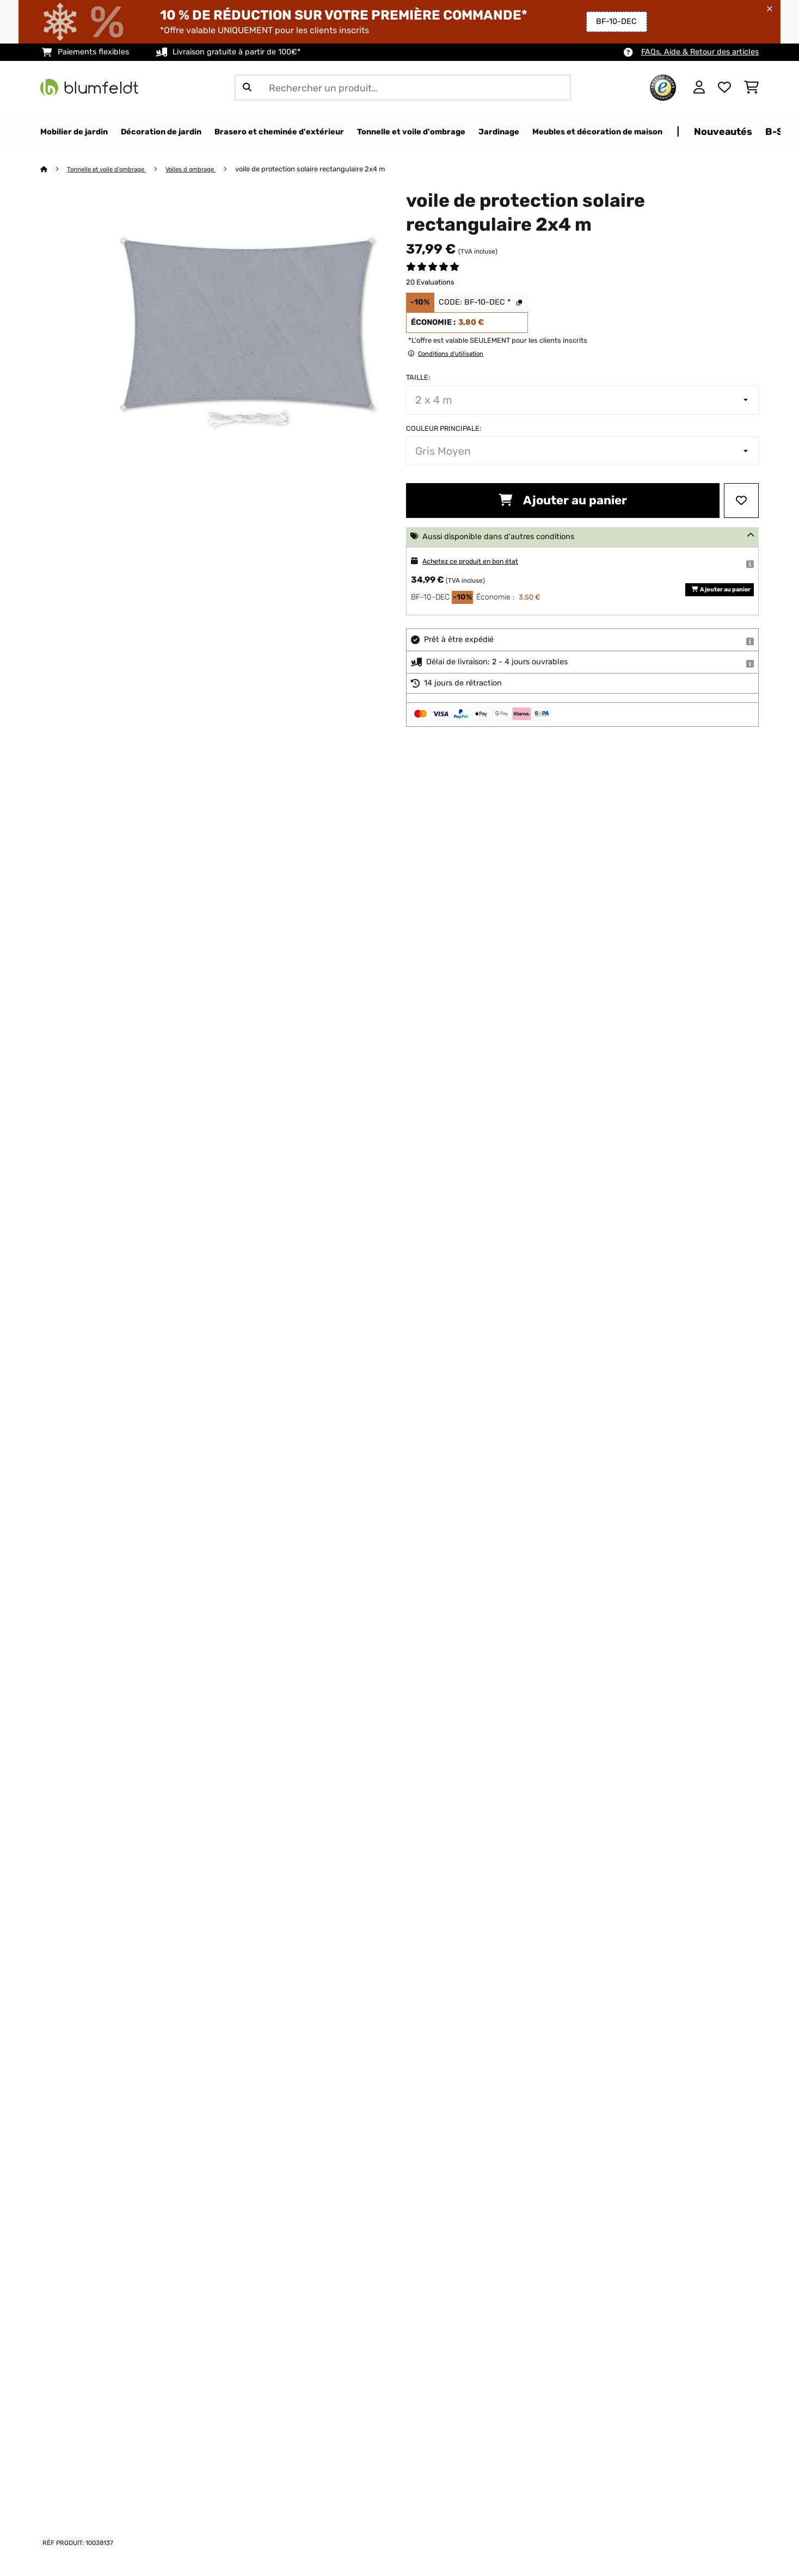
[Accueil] (54, 169)
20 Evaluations (430, 283)
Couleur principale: (443, 429)
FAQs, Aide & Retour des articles (700, 52)
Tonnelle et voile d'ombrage (112, 169)
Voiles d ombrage (205, 169)
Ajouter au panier (563, 500)
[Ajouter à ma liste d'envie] (741, 501)
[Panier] (751, 87)
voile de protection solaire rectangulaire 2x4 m (328, 169)
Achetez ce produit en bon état (480, 561)
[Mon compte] (699, 87)
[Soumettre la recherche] (247, 87)
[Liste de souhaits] (724, 87)
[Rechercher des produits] (402, 87)
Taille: (418, 378)
